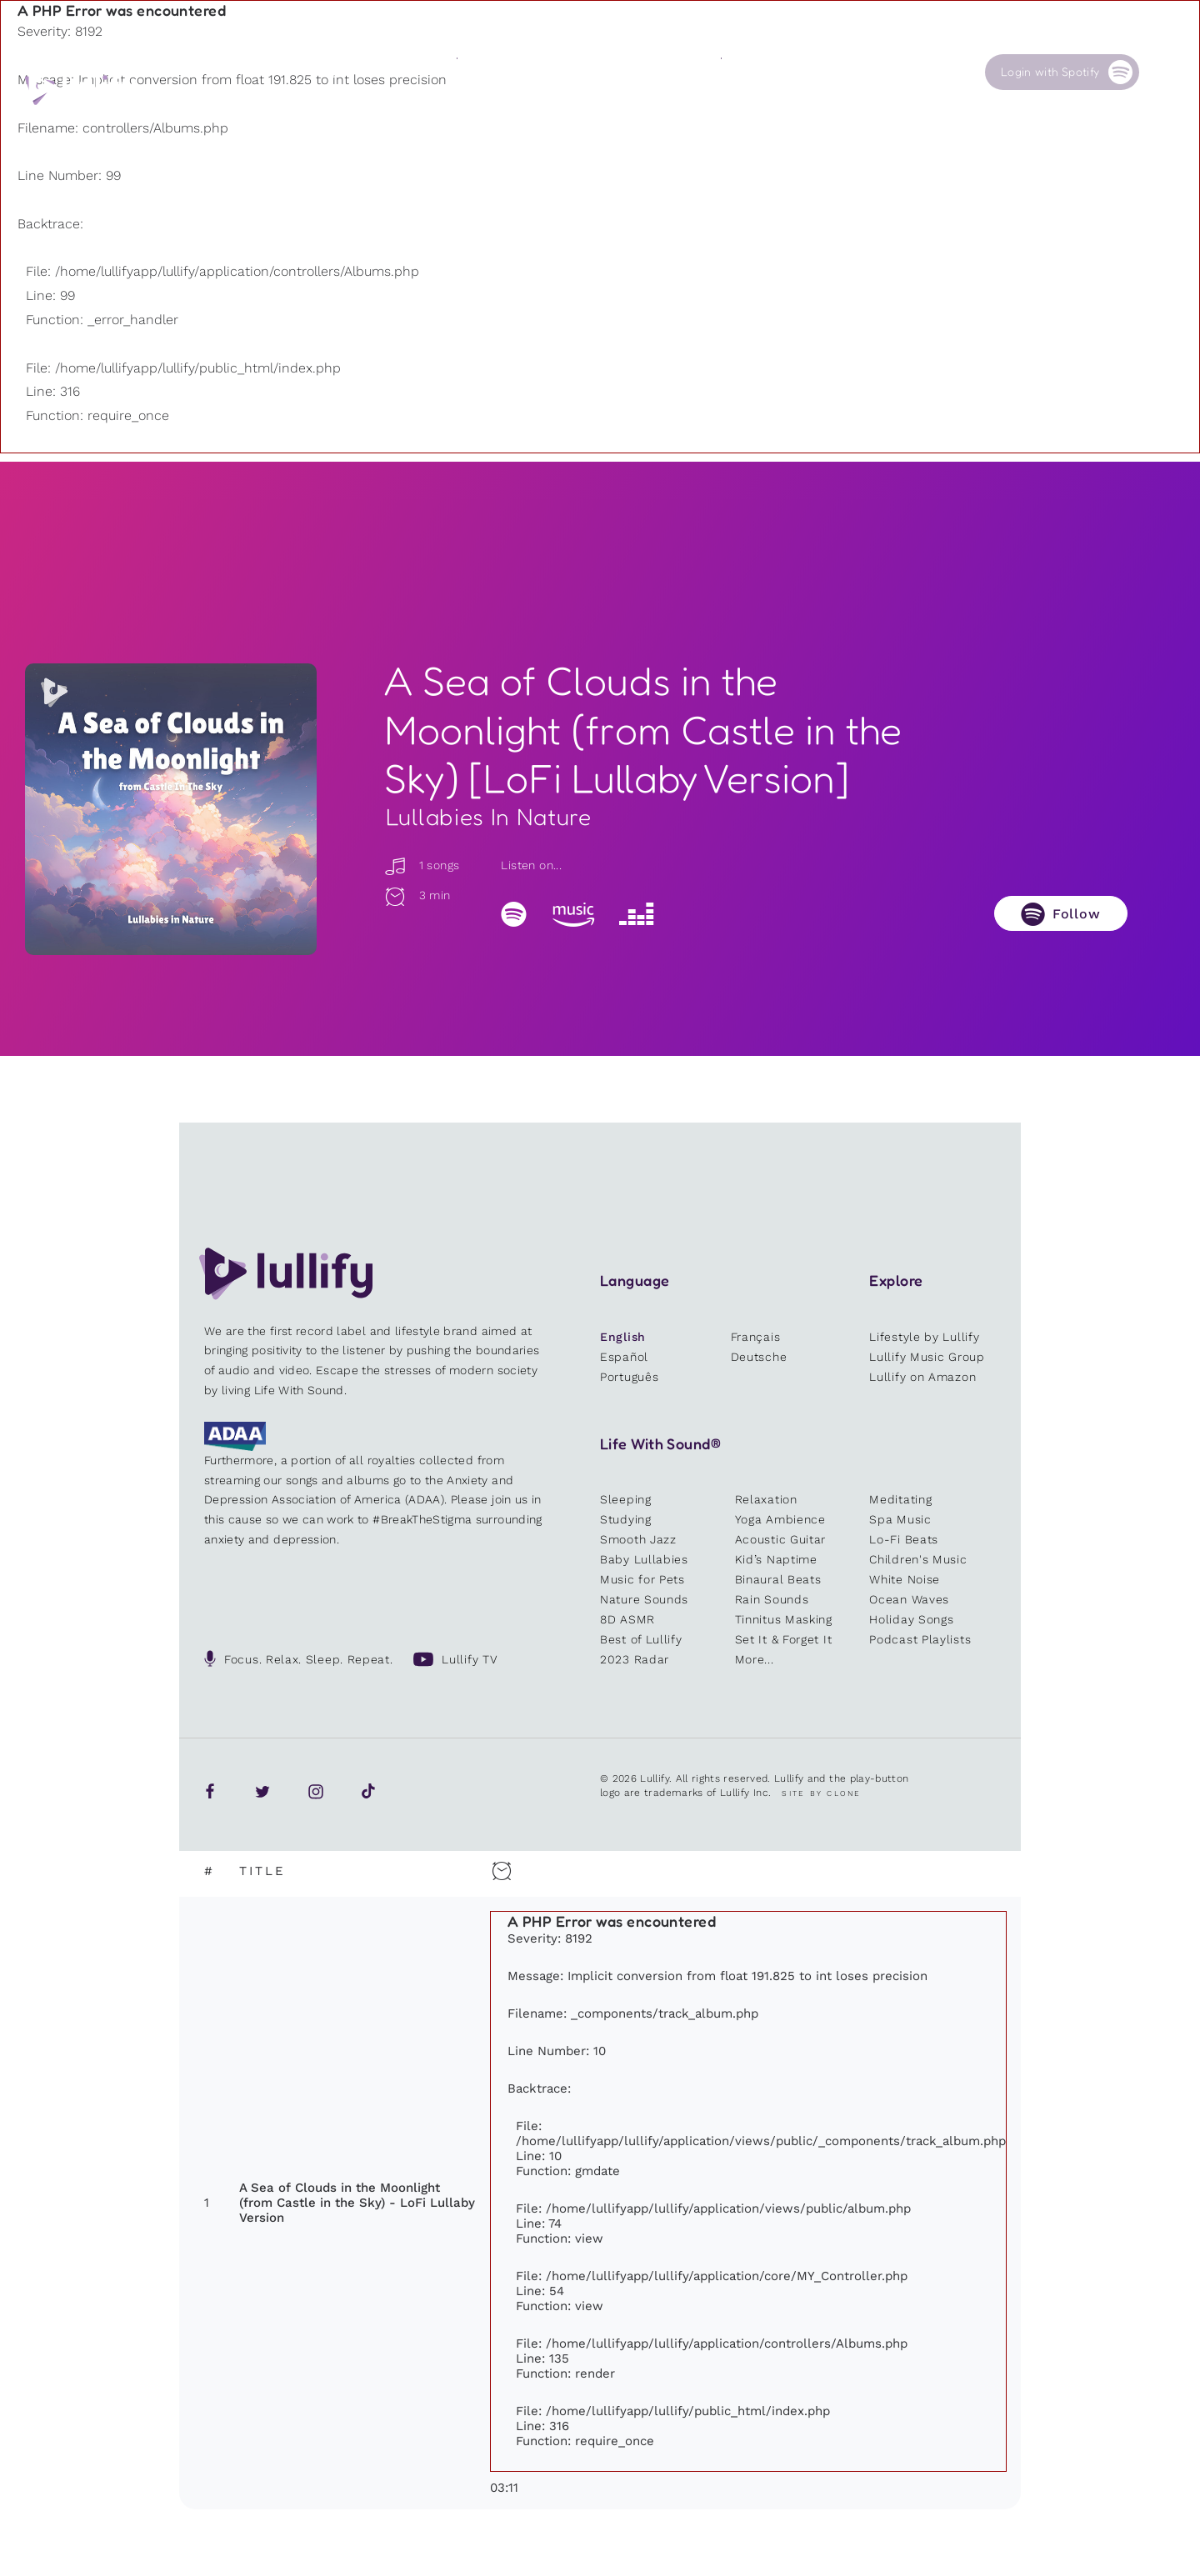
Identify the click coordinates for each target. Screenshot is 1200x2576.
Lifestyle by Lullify (924, 1336)
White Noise (904, 1579)
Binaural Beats (778, 1579)
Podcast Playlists (920, 1639)
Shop (602, 72)
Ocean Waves (909, 1599)
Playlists (347, 72)
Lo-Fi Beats (903, 1539)
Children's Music (918, 1559)
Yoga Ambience (780, 1519)
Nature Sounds (644, 1599)
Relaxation (766, 1499)
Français (756, 1336)
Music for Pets (642, 1579)
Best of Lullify (641, 1639)
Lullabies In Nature (489, 817)
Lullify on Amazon (922, 1376)
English (623, 1336)
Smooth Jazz (638, 1539)
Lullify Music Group (926, 1356)
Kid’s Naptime (776, 1559)
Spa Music (900, 1519)
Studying (626, 1519)
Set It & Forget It (783, 1639)
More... (754, 1659)
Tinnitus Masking (783, 1619)
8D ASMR (627, 1619)
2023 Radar (634, 1659)
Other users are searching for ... (453, 110)
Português (629, 1376)
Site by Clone (821, 1793)
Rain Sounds (772, 1599)
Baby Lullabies (644, 1559)
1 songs (421, 865)
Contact (875, 72)
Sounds (476, 72)
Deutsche (759, 1356)
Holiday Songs (911, 1619)
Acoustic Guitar (781, 1539)
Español (624, 1356)
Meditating (900, 1499)
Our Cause (749, 72)
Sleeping (626, 1499)
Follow (1076, 914)
